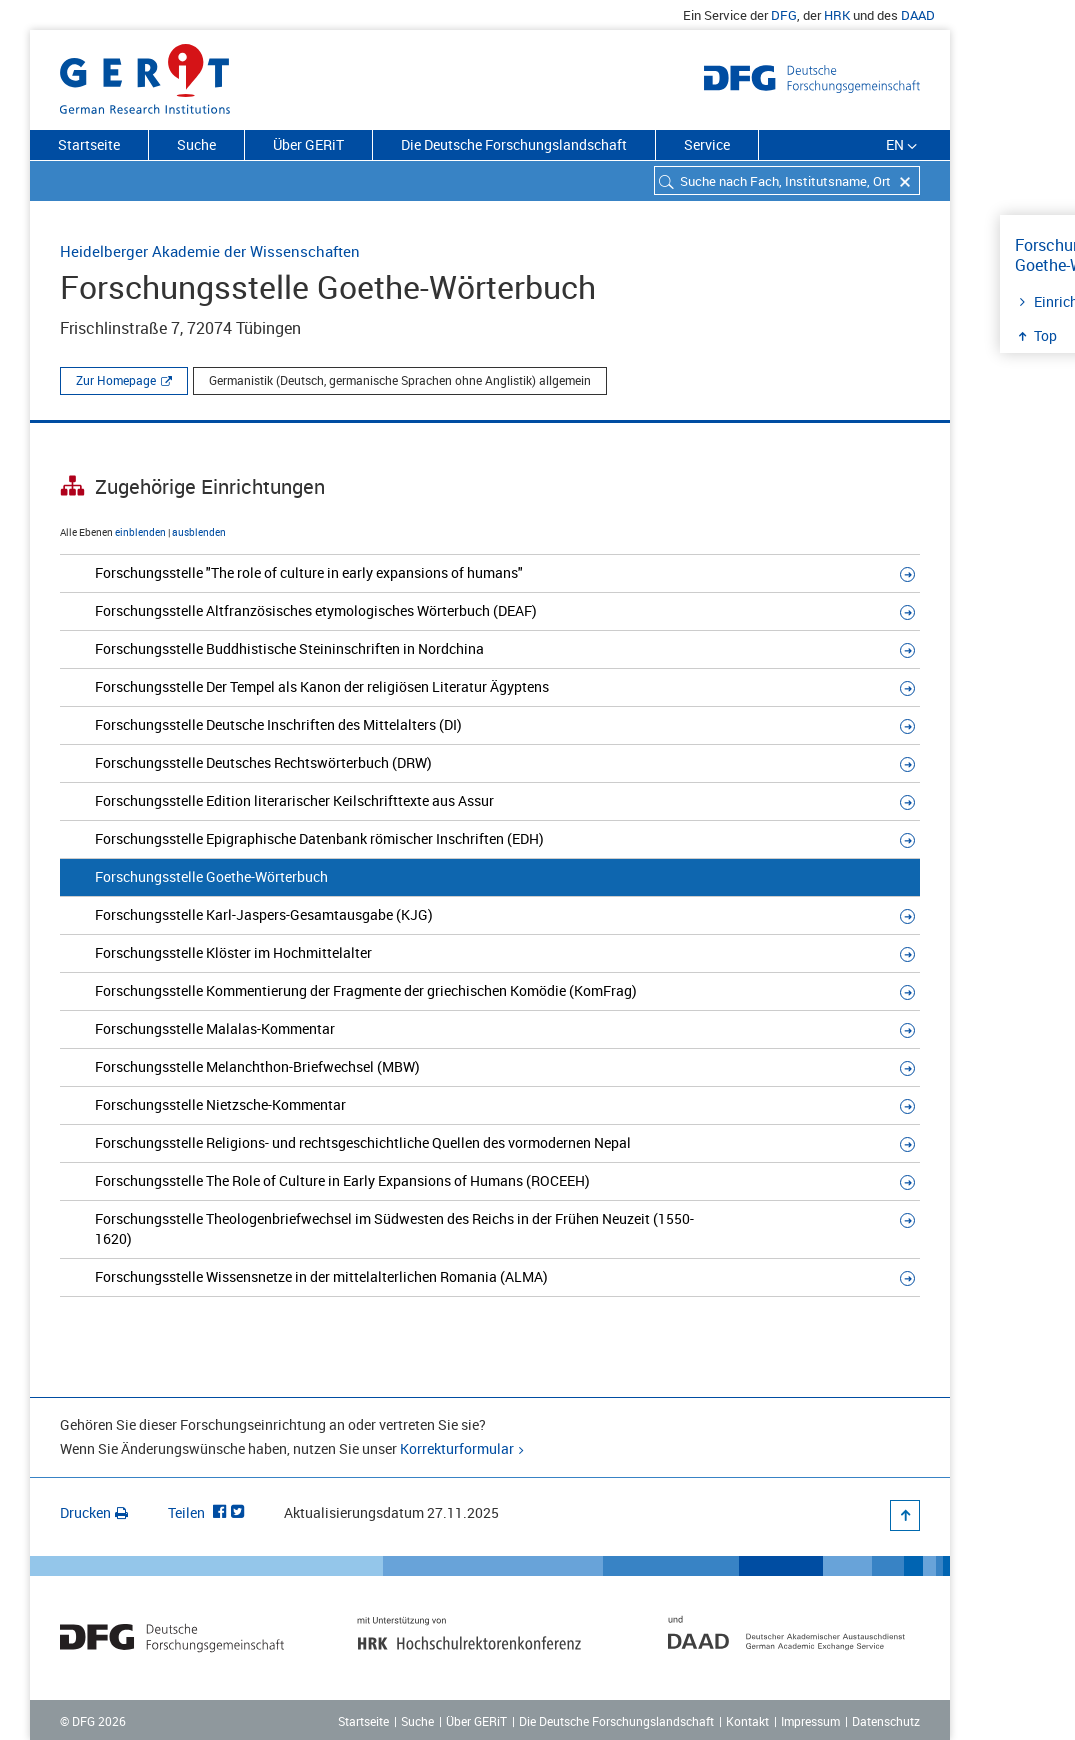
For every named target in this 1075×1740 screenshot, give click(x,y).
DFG (784, 15)
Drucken (94, 1512)
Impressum (810, 1721)
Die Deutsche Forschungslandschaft (514, 144)
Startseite (89, 144)
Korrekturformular (457, 1448)
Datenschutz (886, 1721)
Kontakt (747, 1721)
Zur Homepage (116, 380)
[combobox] (787, 180)
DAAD (918, 15)
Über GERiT (308, 144)
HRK (837, 15)
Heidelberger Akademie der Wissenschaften (210, 251)
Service (707, 144)
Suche (196, 144)
